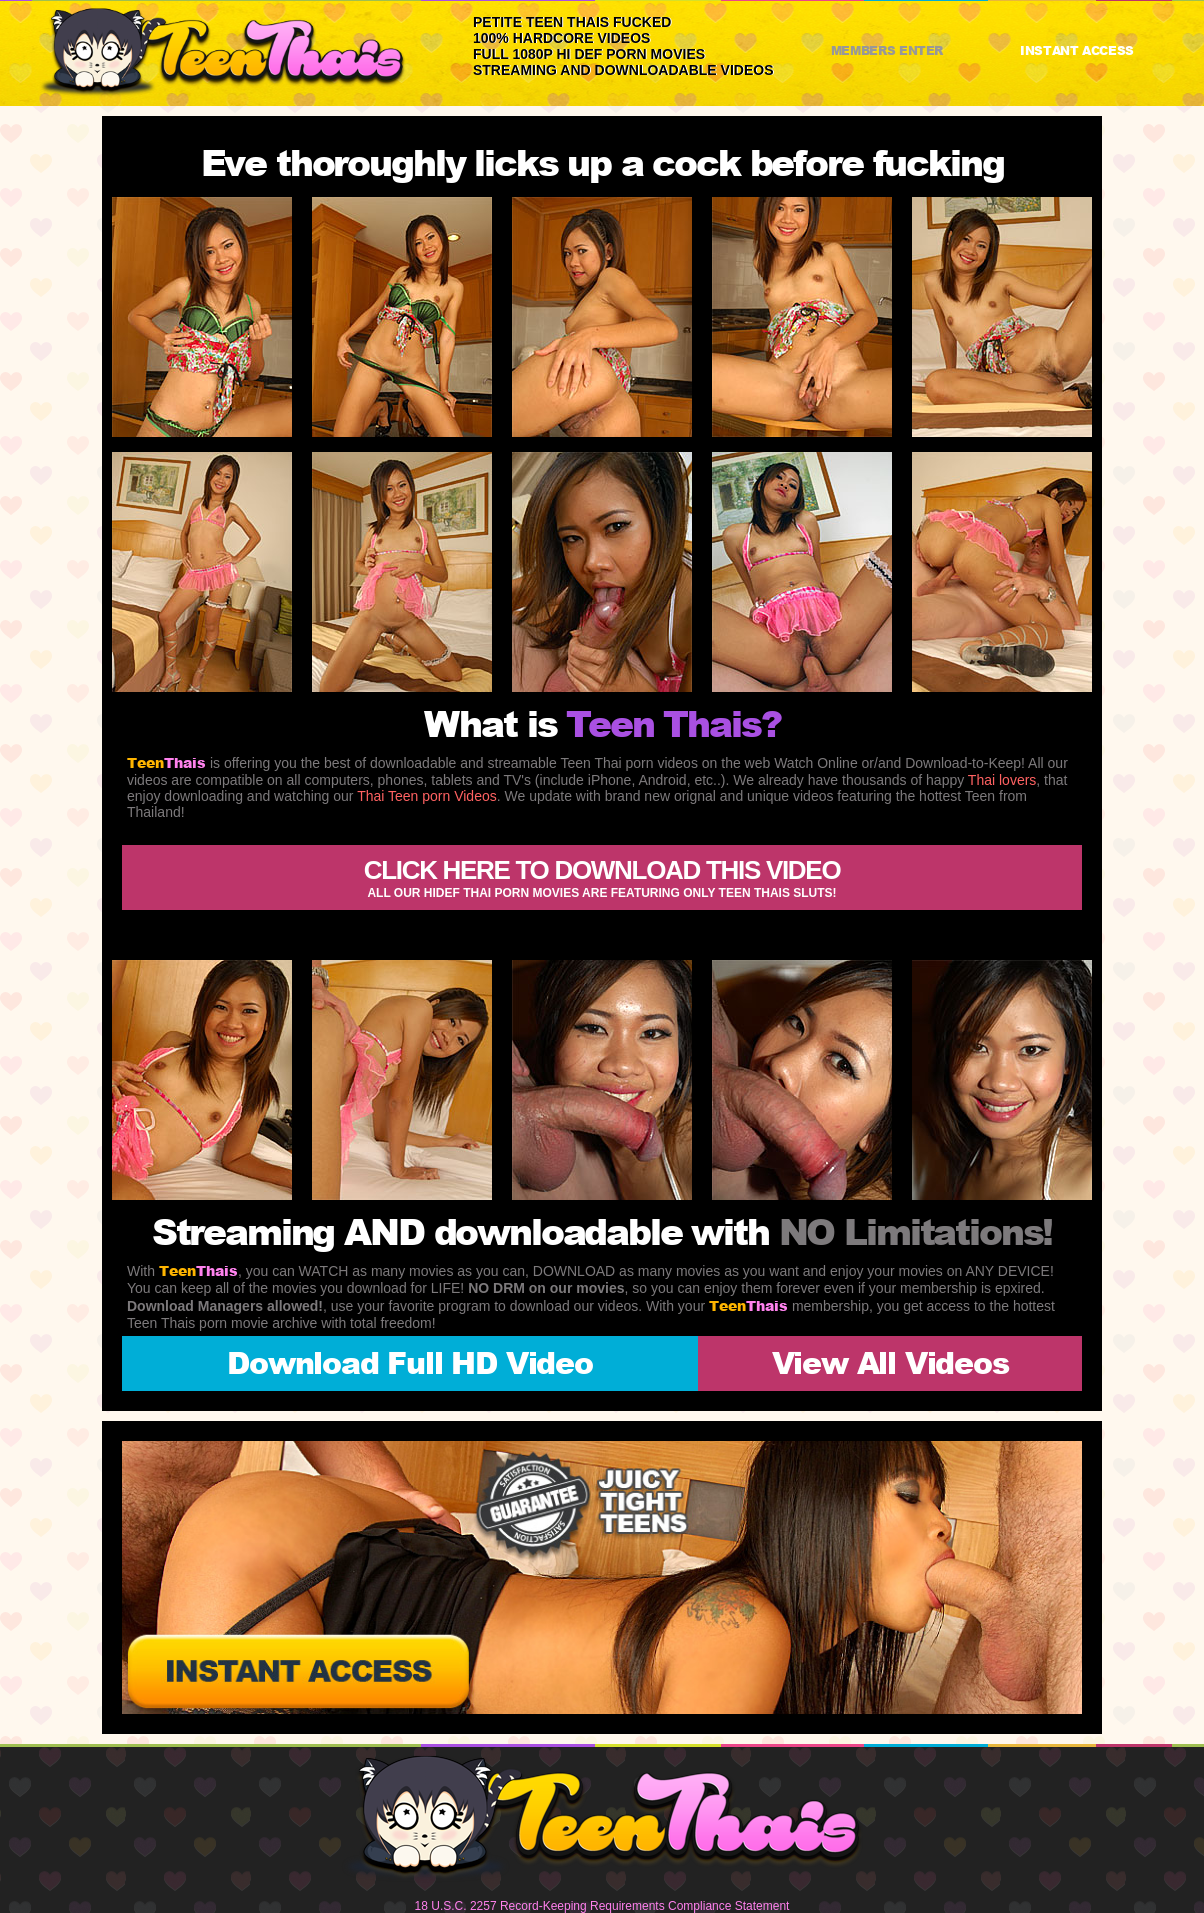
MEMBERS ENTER (887, 50)
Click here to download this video (602, 877)
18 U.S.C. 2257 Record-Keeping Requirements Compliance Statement (602, 1906)
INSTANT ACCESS (1077, 50)
